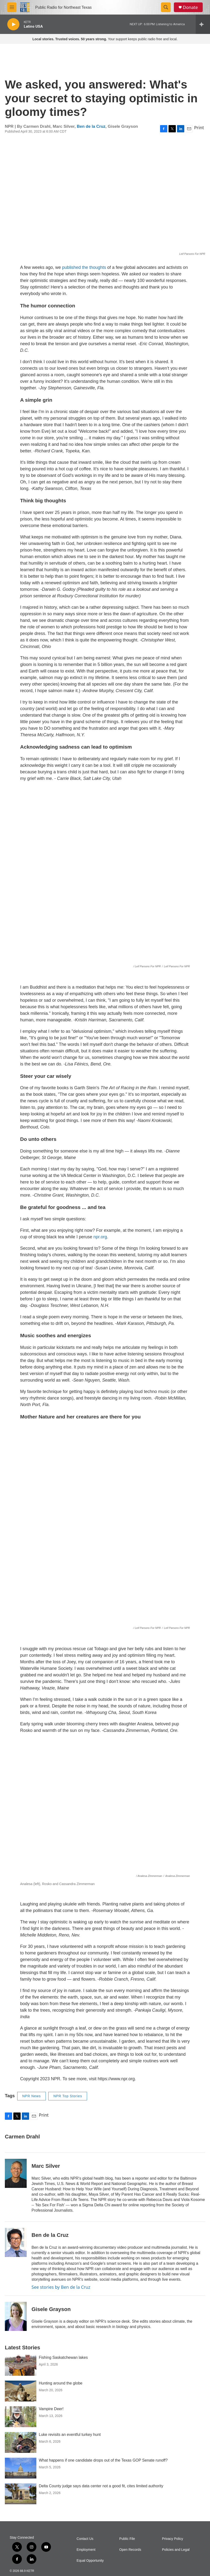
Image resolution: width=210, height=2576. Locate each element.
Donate (190, 7)
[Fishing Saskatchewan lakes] (20, 2375)
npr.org (99, 1236)
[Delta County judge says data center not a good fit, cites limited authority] (20, 2503)
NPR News (31, 2096)
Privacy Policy (172, 2568)
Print (199, 127)
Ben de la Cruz (91, 126)
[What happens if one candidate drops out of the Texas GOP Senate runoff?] (20, 2477)
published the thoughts (84, 267)
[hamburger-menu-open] (11, 7)
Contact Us (85, 2568)
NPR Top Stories (67, 2096)
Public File (127, 2568)
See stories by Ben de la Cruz (61, 2287)
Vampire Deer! (51, 2418)
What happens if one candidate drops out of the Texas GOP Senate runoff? (103, 2470)
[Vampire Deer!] (20, 2426)
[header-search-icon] (166, 7)
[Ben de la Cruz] (16, 2242)
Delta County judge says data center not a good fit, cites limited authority (101, 2496)
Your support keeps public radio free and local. (105, 39)
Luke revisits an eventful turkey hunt (70, 2444)
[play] (13, 24)
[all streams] (203, 24)
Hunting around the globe (60, 2393)
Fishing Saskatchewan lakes (63, 2367)
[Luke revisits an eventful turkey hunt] (20, 2452)
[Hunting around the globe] (20, 2400)
